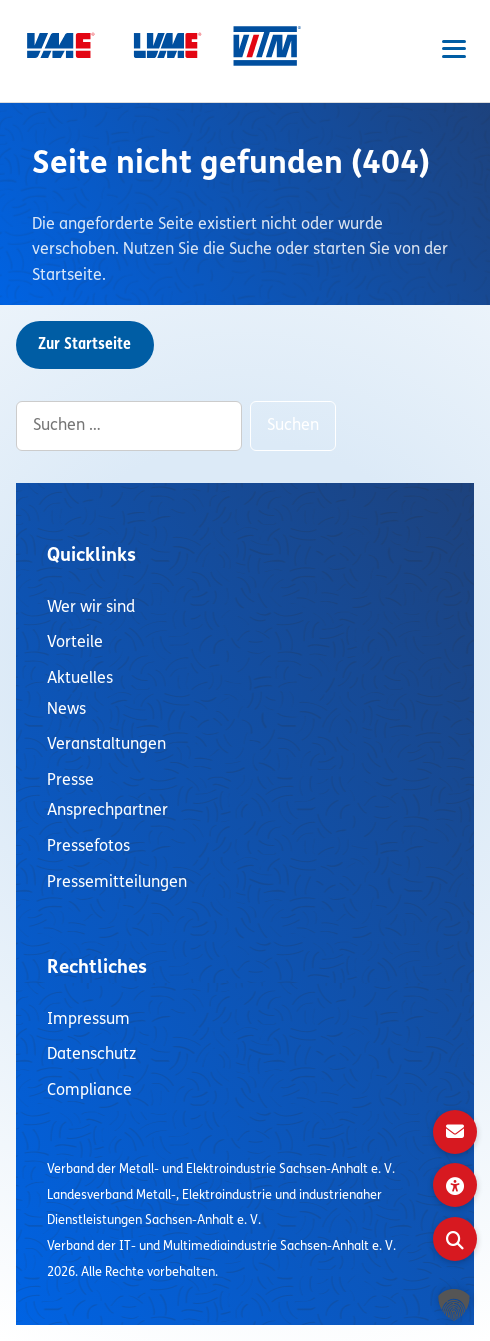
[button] (454, 1305)
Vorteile (75, 643)
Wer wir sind (91, 608)
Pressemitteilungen (117, 883)
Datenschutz (91, 1055)
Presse (70, 781)
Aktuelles (80, 679)
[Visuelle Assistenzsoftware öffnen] (455, 1185)
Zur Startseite (84, 345)
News (66, 710)
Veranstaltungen (106, 745)
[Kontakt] (455, 1132)
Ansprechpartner (107, 811)
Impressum (88, 1020)
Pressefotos (88, 847)
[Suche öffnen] (455, 1239)
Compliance (89, 1091)
